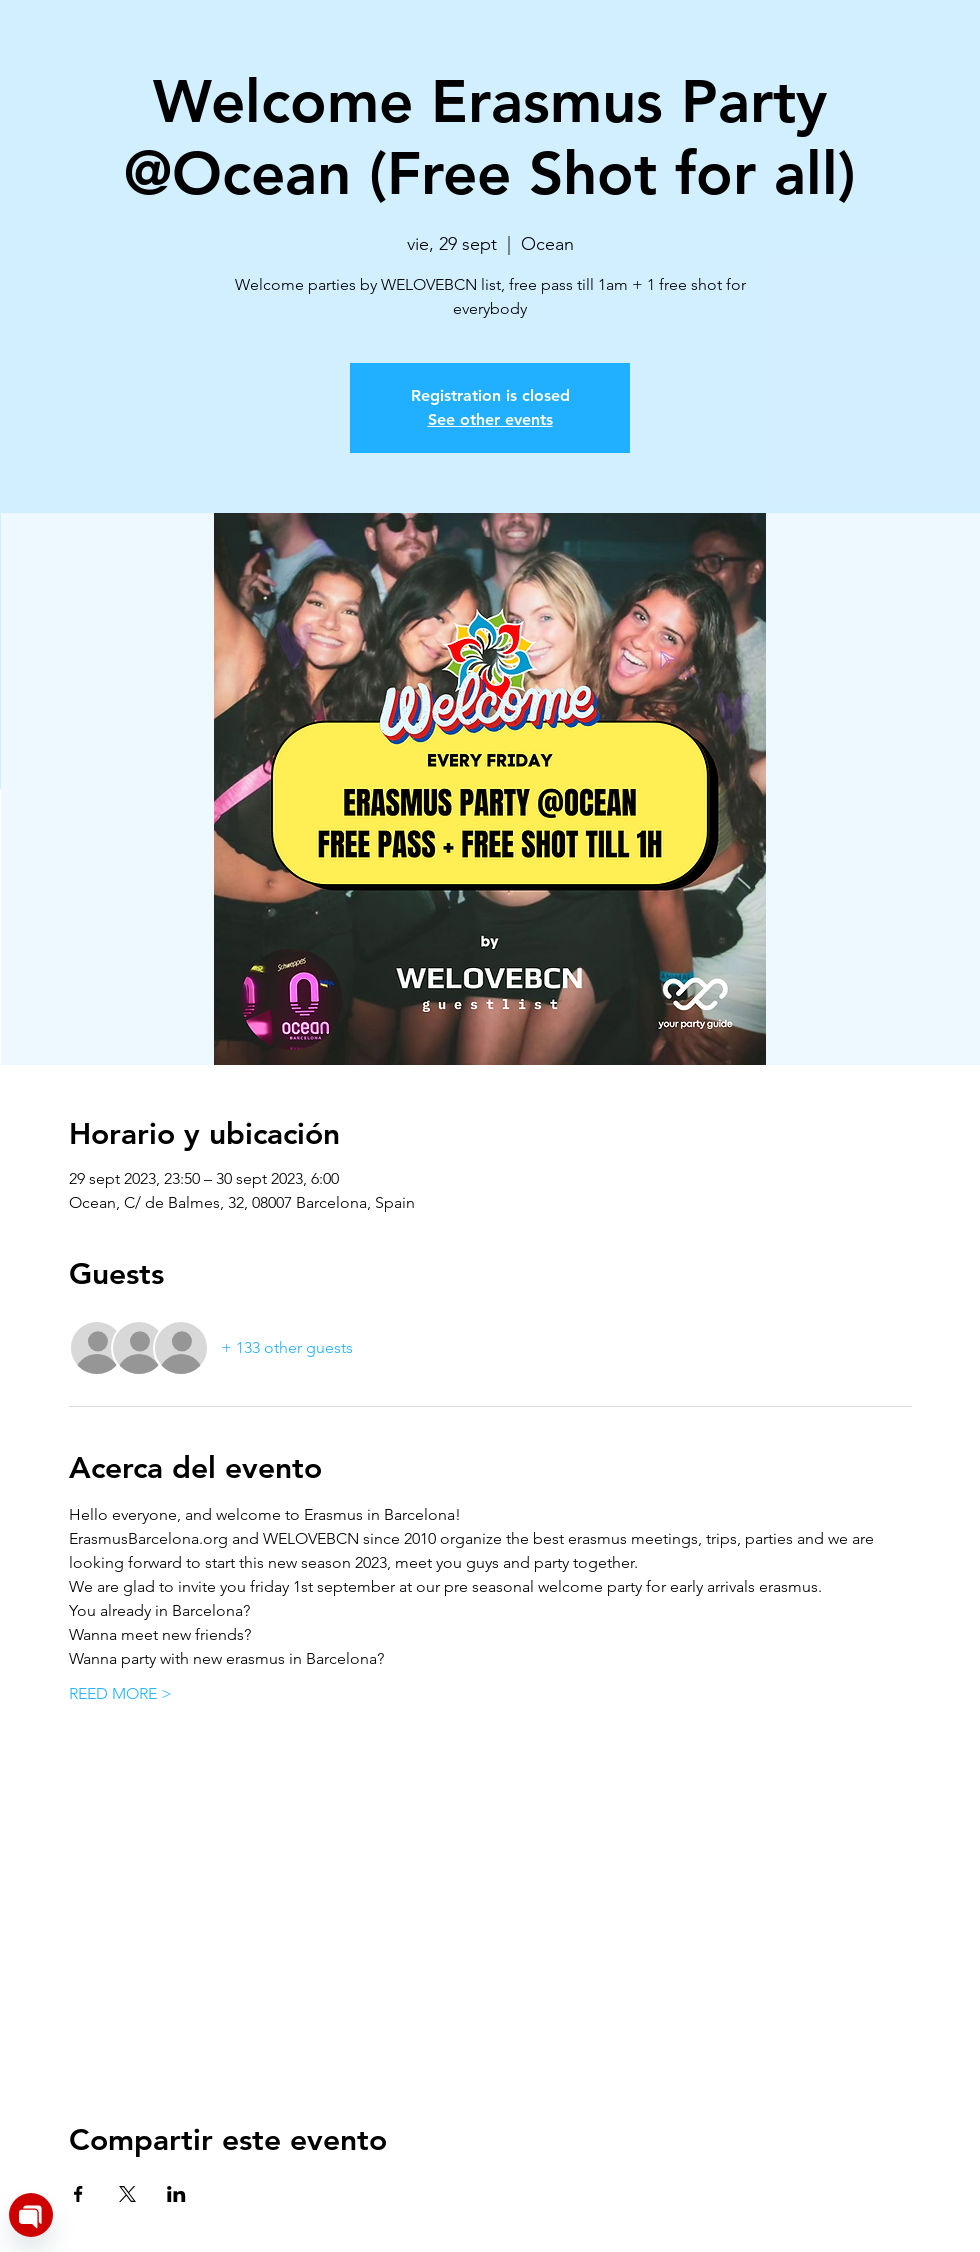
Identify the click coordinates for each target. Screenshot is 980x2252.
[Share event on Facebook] (78, 2194)
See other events (490, 419)
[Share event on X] (127, 2194)
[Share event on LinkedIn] (176, 2194)
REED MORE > (120, 1693)
